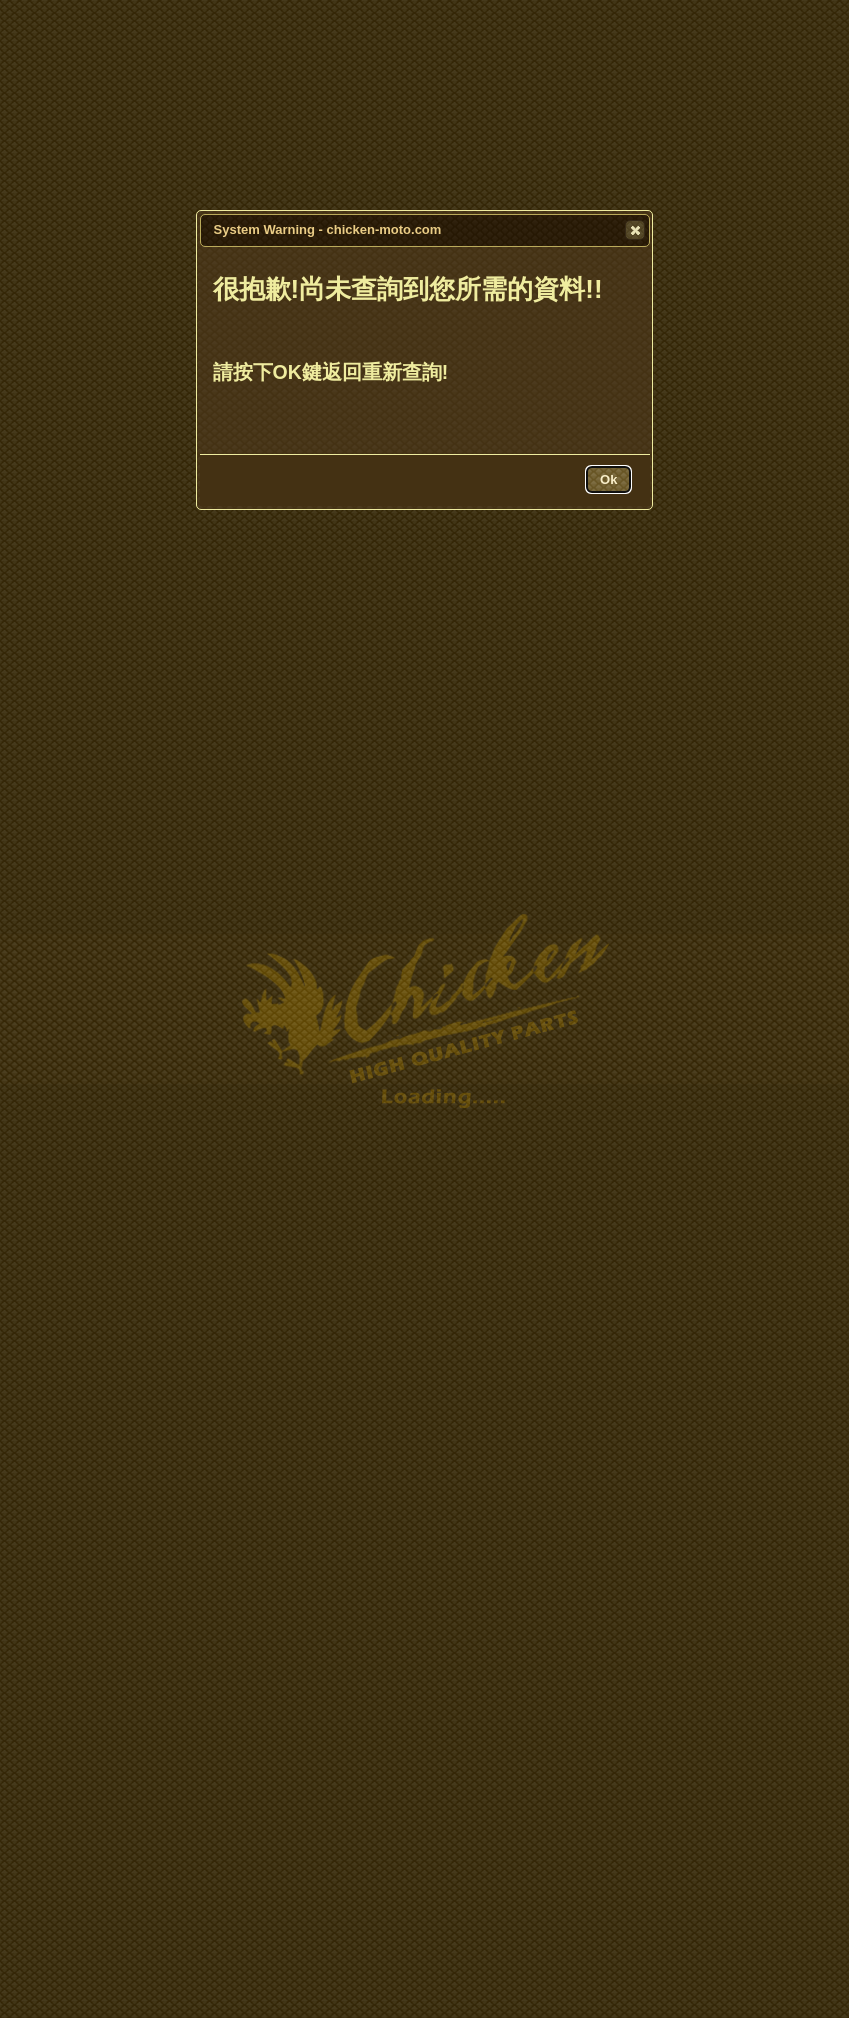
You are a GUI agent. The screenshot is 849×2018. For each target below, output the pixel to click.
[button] (635, 230)
